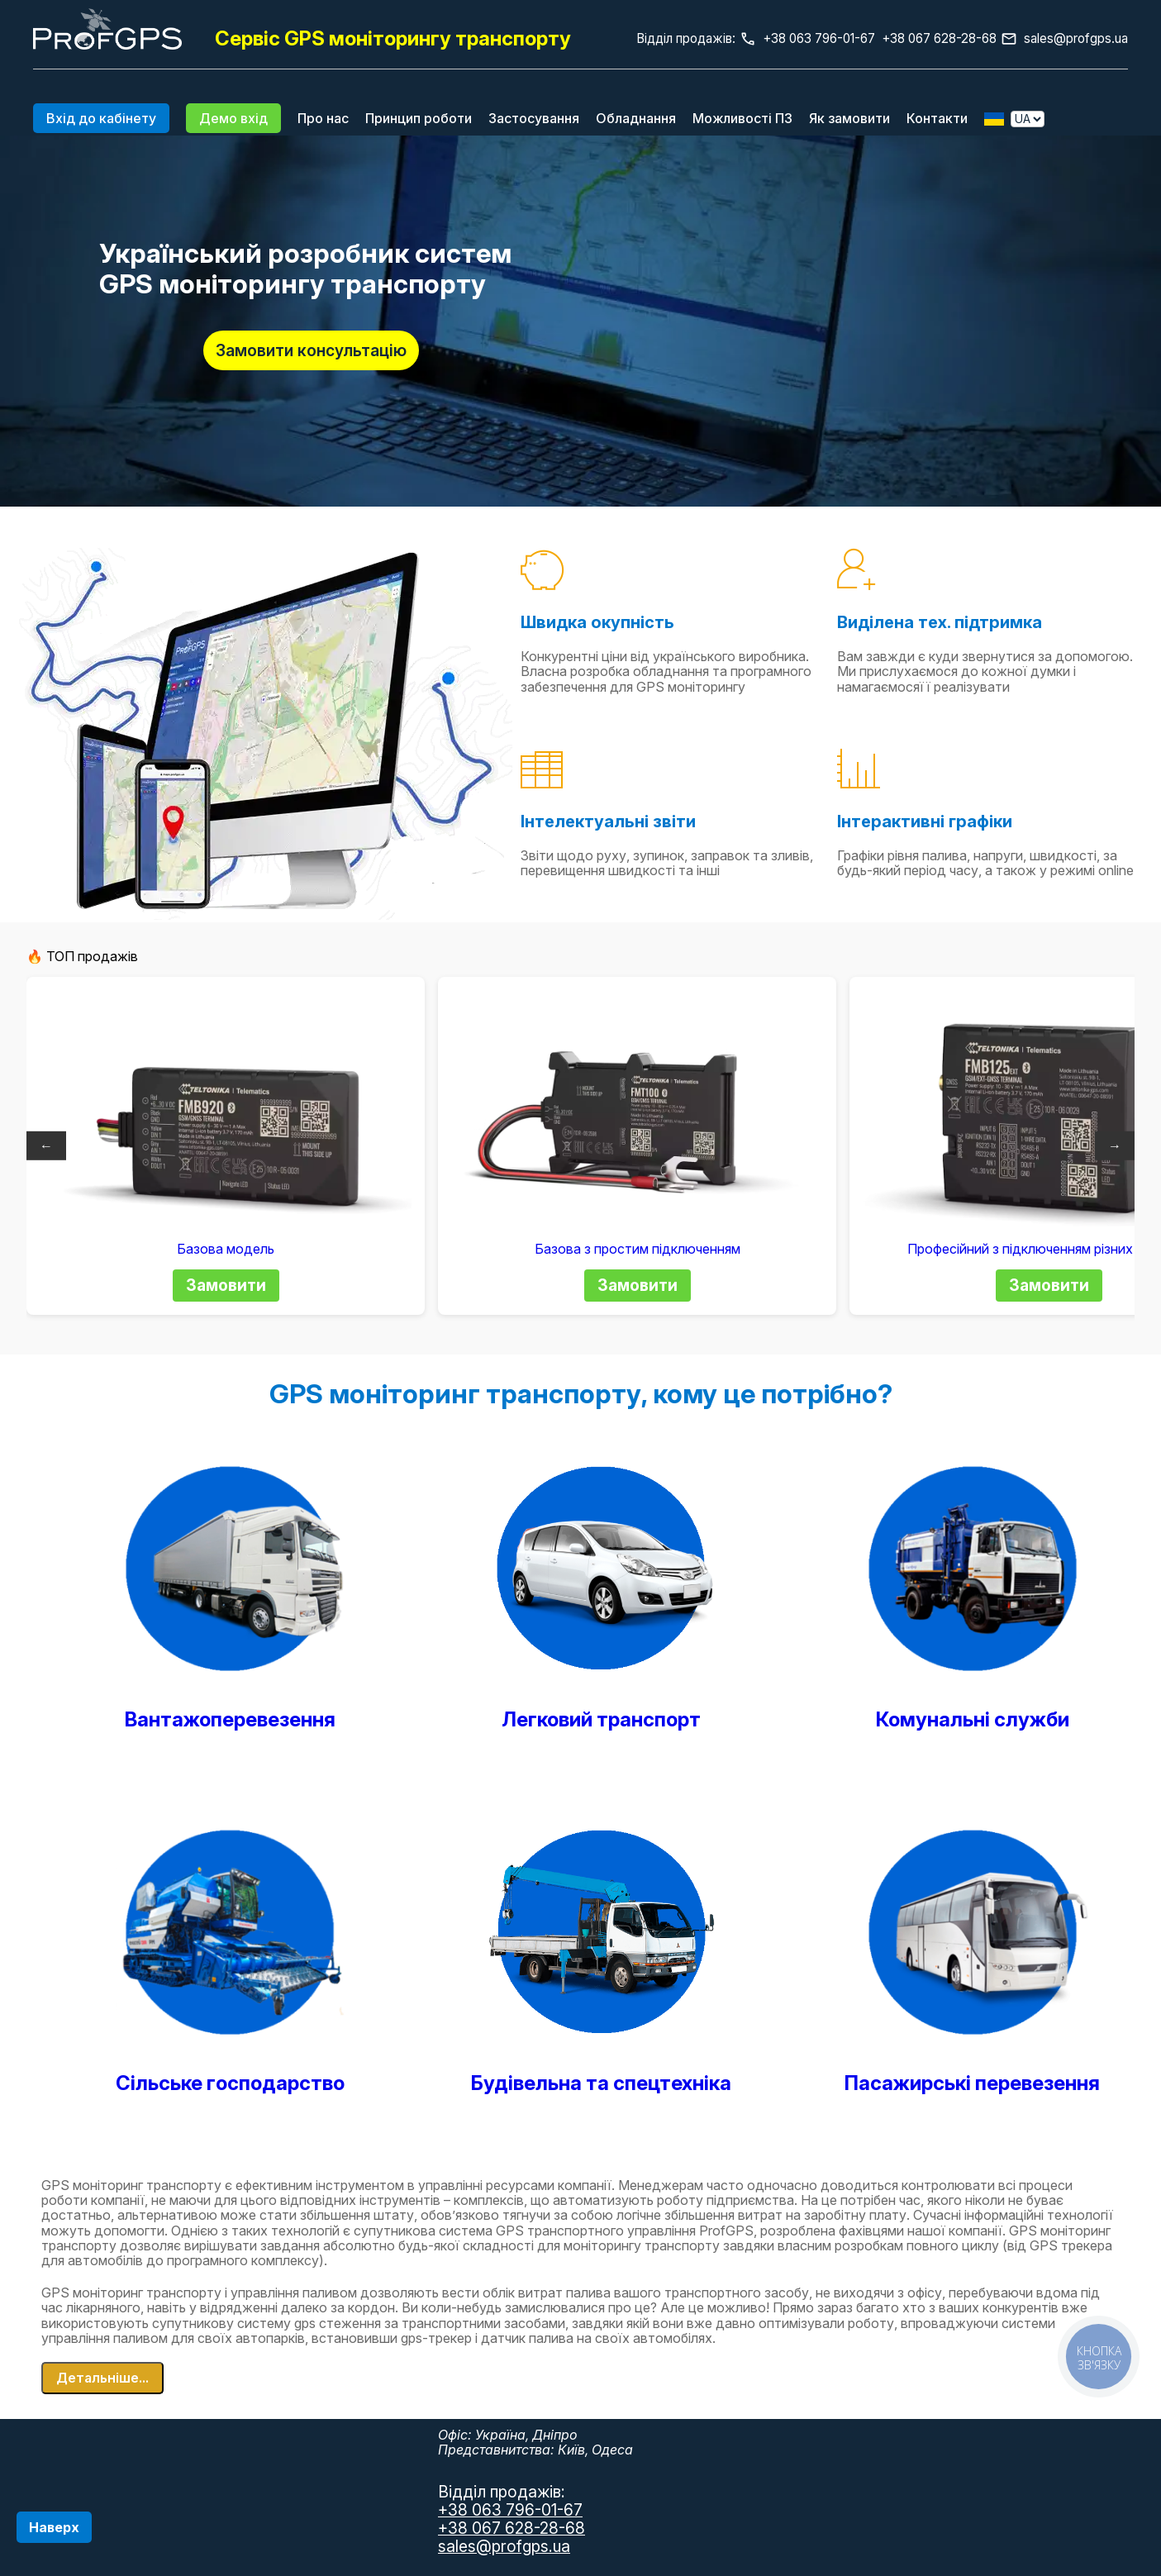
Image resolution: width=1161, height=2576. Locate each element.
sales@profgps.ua (1076, 38)
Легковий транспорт (601, 1719)
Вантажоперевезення (230, 1719)
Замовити (226, 1285)
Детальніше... (102, 2377)
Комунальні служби (972, 1719)
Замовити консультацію (311, 350)
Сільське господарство (230, 2083)
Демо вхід (233, 118)
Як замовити (849, 118)
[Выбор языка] (1027, 119)
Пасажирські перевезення (972, 2083)
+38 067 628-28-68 (511, 2528)
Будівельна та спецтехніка (601, 2083)
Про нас (323, 118)
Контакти (937, 118)
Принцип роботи (418, 118)
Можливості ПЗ (742, 118)
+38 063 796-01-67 (510, 2510)
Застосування (533, 118)
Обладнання (636, 118)
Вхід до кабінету (101, 118)
